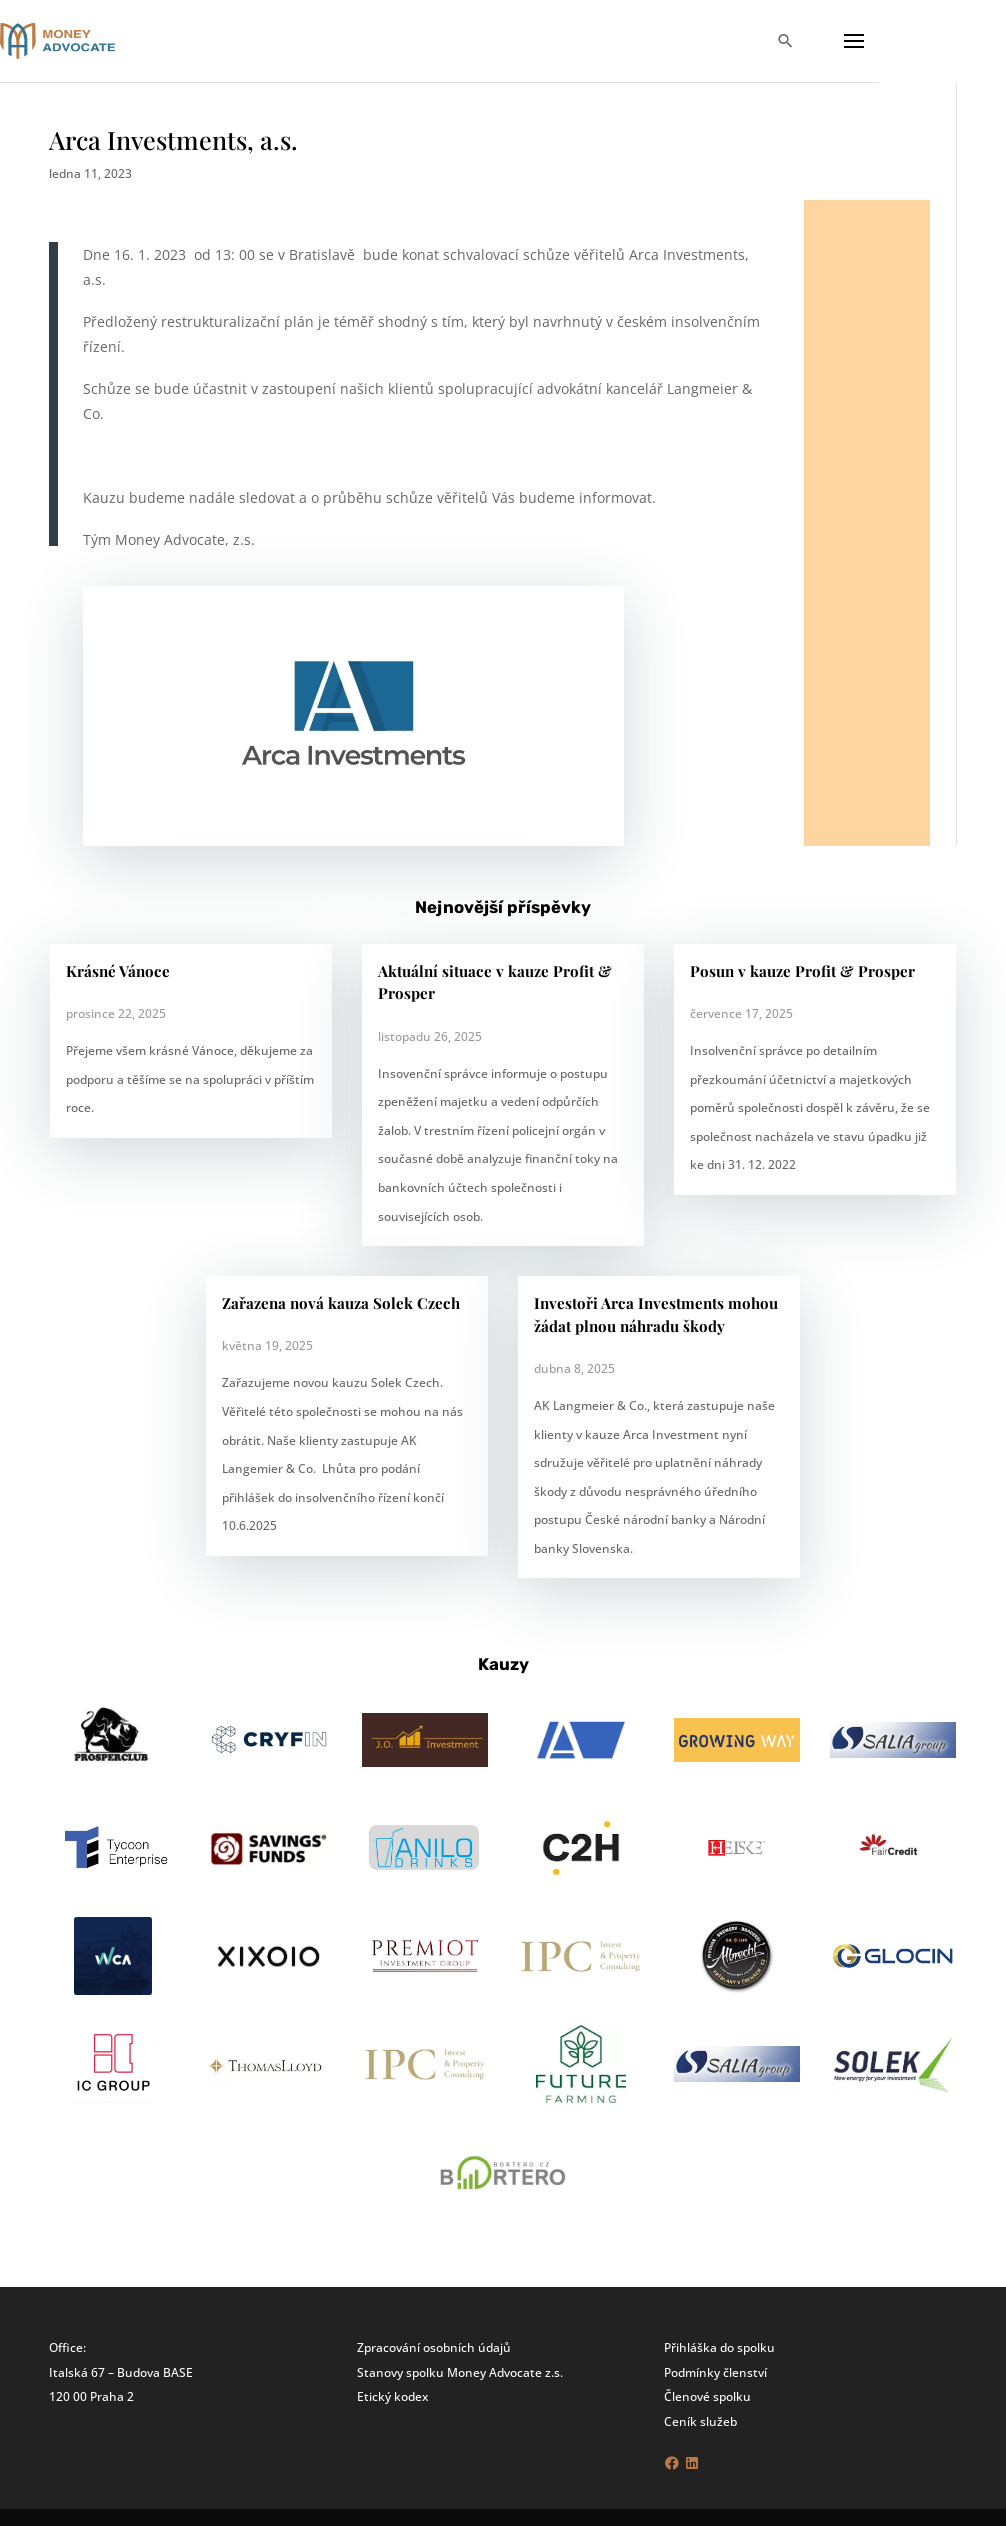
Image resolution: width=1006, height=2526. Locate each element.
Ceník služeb (700, 2421)
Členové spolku (707, 2396)
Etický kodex (392, 2396)
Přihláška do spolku (719, 2347)
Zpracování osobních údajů (434, 2347)
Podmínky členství (715, 2372)
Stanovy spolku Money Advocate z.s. (460, 2372)
